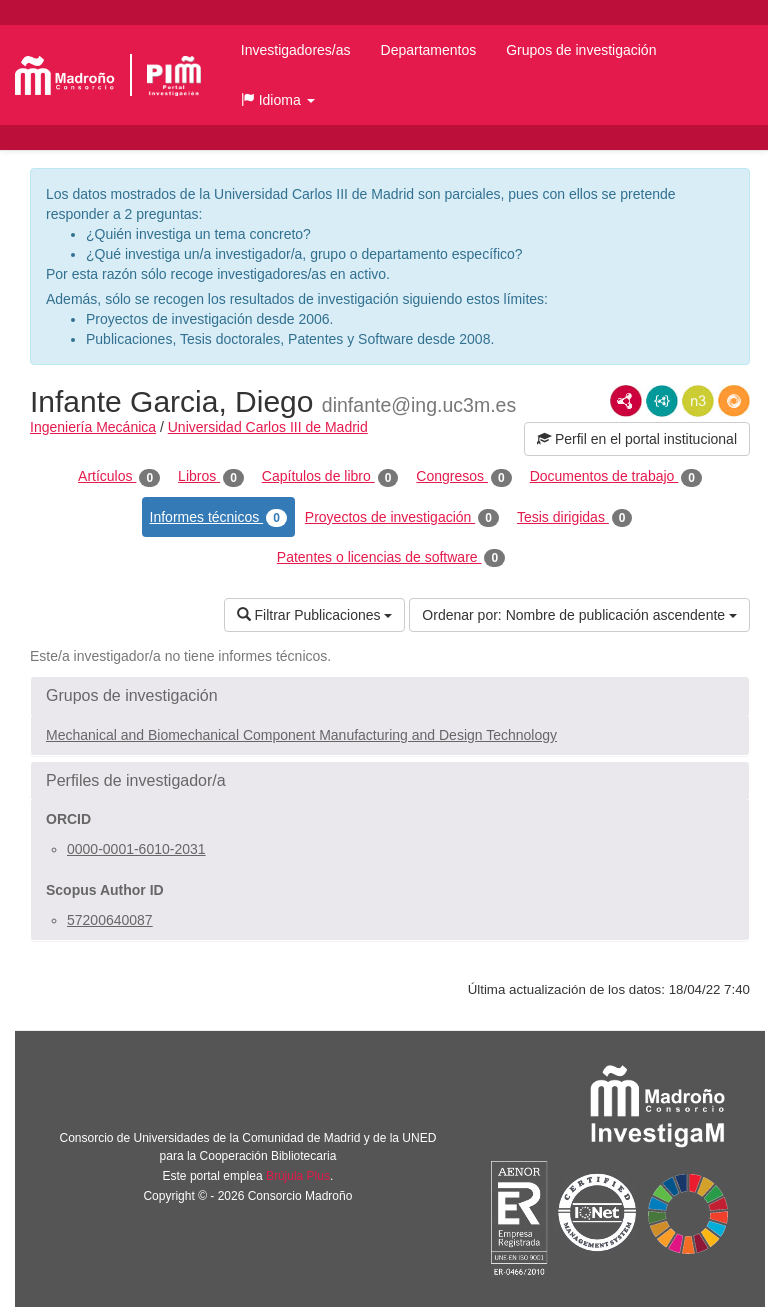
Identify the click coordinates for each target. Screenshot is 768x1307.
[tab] (390, 696)
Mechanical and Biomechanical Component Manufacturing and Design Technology (301, 735)
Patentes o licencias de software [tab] (391, 558)
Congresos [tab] (463, 477)
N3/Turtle (698, 401)
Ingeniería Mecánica (93, 427)
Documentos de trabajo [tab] (616, 477)
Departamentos (429, 50)
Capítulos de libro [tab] (330, 477)
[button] (278, 100)
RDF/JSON (734, 401)
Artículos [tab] (119, 477)
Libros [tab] (211, 477)
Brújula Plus (298, 1176)
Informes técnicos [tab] (218, 518)
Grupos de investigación (581, 50)
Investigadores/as (296, 50)
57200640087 (110, 920)
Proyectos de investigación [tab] (402, 518)
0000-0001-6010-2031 (136, 849)
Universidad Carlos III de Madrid (268, 427)
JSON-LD (662, 401)
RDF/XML (626, 401)
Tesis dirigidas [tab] (575, 518)
